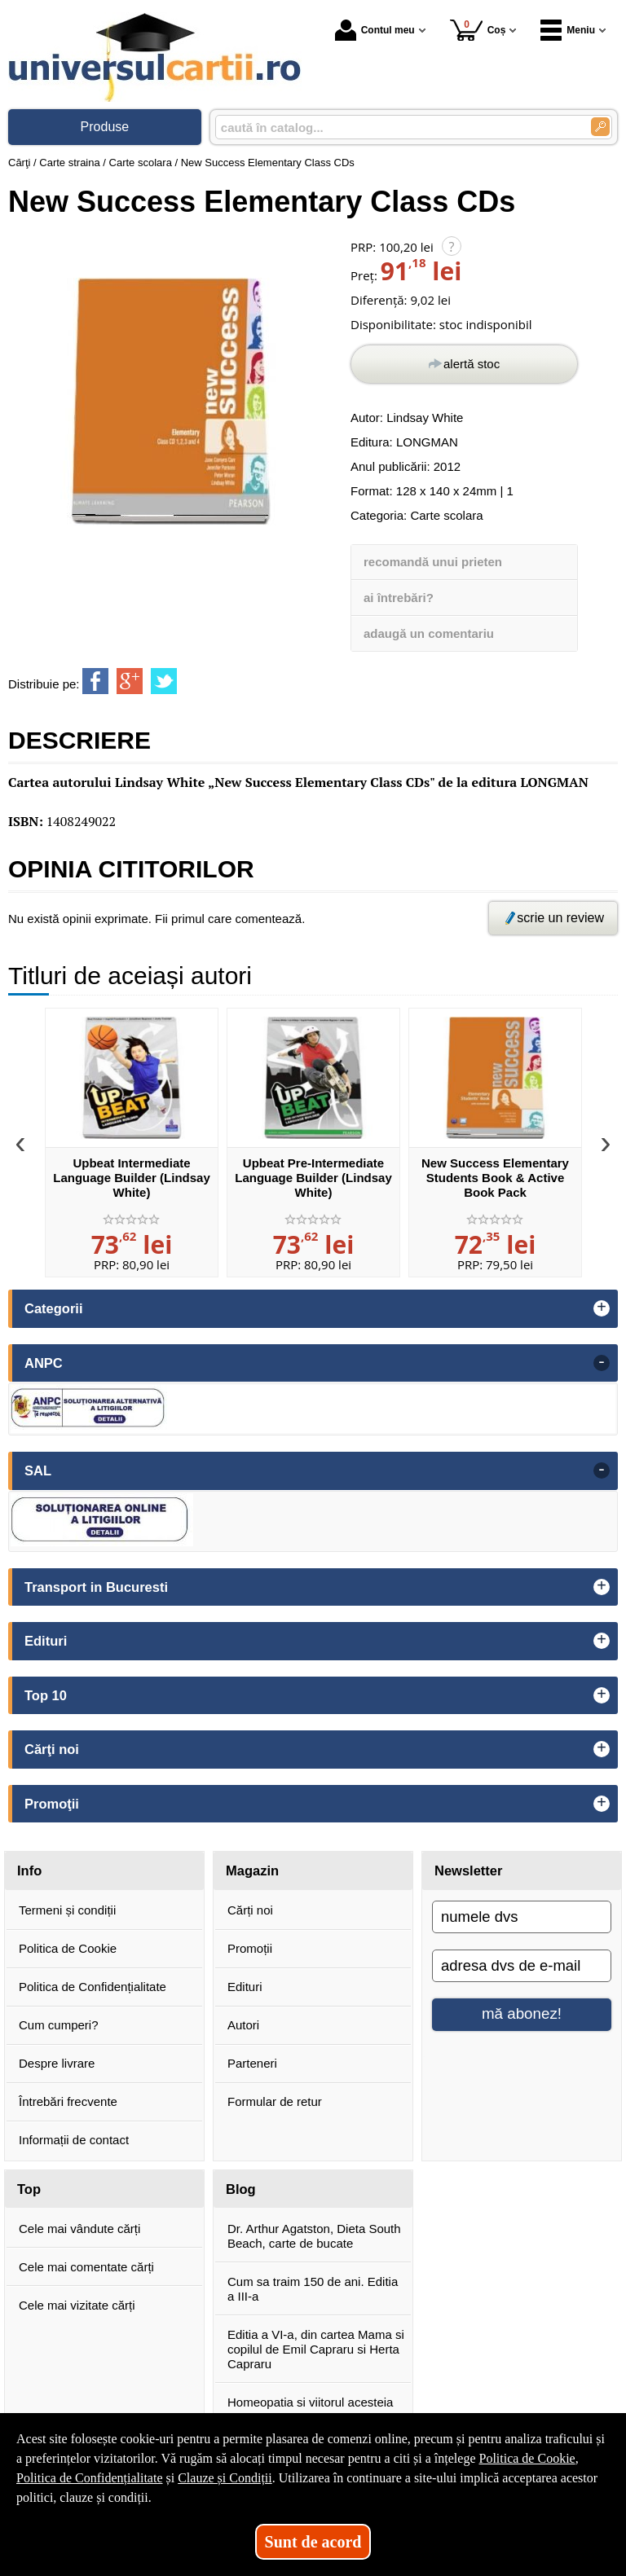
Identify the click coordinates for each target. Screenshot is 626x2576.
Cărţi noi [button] (51, 1749)
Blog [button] (241, 2189)
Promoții (249, 1948)
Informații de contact (74, 2140)
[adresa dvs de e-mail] (521, 1966)
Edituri (244, 1987)
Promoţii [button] (51, 1803)
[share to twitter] (164, 681)
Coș (478, 30)
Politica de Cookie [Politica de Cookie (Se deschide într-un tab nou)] (526, 2458)
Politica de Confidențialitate (92, 1987)
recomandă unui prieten (433, 562)
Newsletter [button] (468, 1870)
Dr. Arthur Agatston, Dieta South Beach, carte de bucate (314, 2236)
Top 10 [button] (45, 1695)
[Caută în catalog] (600, 126)
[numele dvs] (521, 1917)
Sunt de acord (313, 2542)
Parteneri (252, 2063)
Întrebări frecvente (68, 2101)
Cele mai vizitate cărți (77, 2305)
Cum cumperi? (59, 2025)
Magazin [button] (252, 1870)
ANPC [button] (43, 1363)
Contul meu (375, 30)
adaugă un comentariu (429, 633)
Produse (105, 127)
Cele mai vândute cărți (79, 2228)
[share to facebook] (95, 681)
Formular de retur (274, 2101)
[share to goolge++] (130, 681)
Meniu (567, 30)
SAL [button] (37, 1470)
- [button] (601, 1363)
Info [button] (29, 1870)
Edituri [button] (45, 1640)
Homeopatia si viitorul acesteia (310, 2402)
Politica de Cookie (68, 1948)
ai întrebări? (399, 597)
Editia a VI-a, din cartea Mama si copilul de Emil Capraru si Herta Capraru (315, 2349)
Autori (243, 2025)
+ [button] (601, 1308)
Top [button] (29, 2189)
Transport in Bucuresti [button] (96, 1587)
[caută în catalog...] (396, 127)
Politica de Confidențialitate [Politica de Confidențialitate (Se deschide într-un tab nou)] (89, 2478)
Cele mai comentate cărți (86, 2267)
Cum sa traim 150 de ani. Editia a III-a (312, 2289)
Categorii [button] (53, 1308)
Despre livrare (57, 2063)
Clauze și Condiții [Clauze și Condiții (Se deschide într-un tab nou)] (225, 2478)
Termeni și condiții (67, 1910)
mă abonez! (522, 2013)
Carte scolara (446, 515)
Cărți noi (250, 1910)
